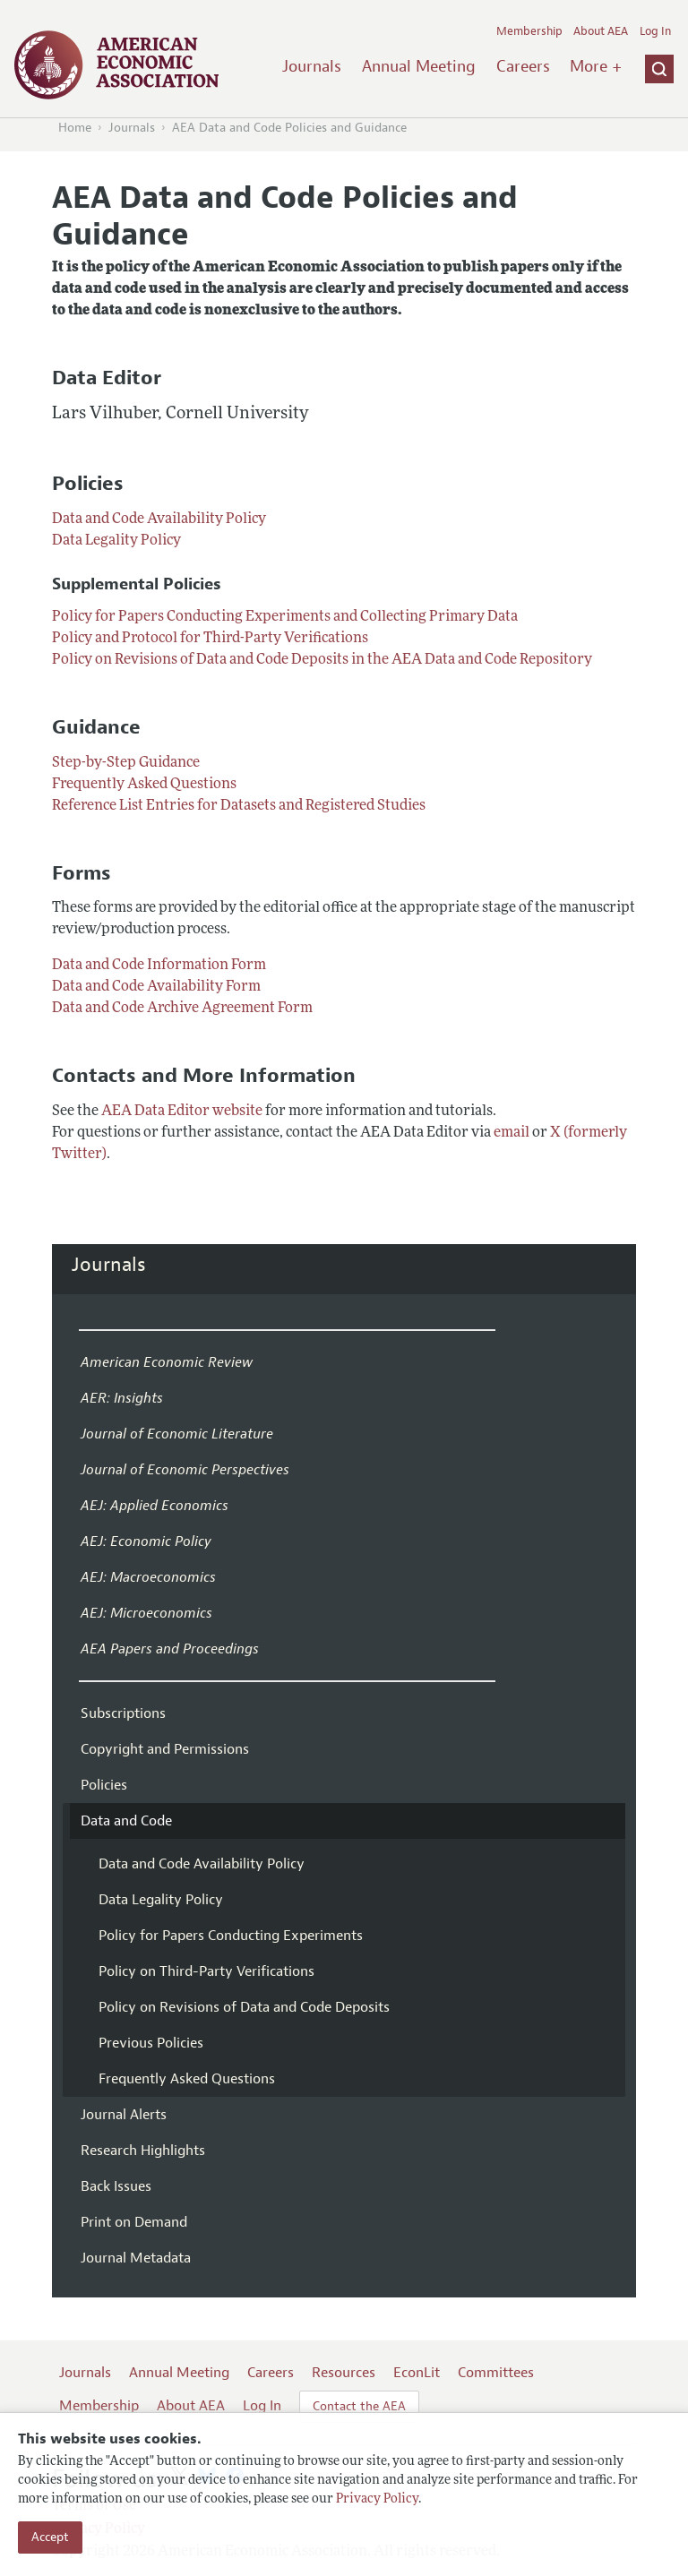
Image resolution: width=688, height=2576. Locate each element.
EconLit (416, 2373)
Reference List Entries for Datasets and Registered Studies (239, 806)
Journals (311, 66)
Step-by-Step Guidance (126, 763)
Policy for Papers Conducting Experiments (231, 1936)
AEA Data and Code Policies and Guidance (289, 127)
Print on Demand (134, 2222)
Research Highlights (143, 2151)
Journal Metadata (136, 2258)
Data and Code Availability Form (156, 987)
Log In (655, 31)
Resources (343, 2373)
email (511, 1133)
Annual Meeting (419, 66)
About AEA (600, 31)
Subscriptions (123, 1713)
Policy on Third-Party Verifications (206, 1971)
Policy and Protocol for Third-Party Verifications (210, 638)
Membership (529, 31)
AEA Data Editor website (181, 1111)
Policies (104, 1785)
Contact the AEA (359, 2406)
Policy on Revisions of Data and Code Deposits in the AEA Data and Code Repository (322, 660)
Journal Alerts (124, 2115)
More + (596, 66)
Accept (50, 2537)
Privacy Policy (377, 2499)
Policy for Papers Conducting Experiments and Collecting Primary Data (285, 617)
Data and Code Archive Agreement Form (182, 1008)
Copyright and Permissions (165, 1749)
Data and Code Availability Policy (159, 519)
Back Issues (116, 2186)
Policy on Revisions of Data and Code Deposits (244, 2007)
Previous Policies (151, 2043)
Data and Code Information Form (159, 965)
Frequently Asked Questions (144, 784)
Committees (496, 2373)
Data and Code (126, 1821)
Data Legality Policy (116, 541)
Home (74, 127)
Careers (523, 66)
